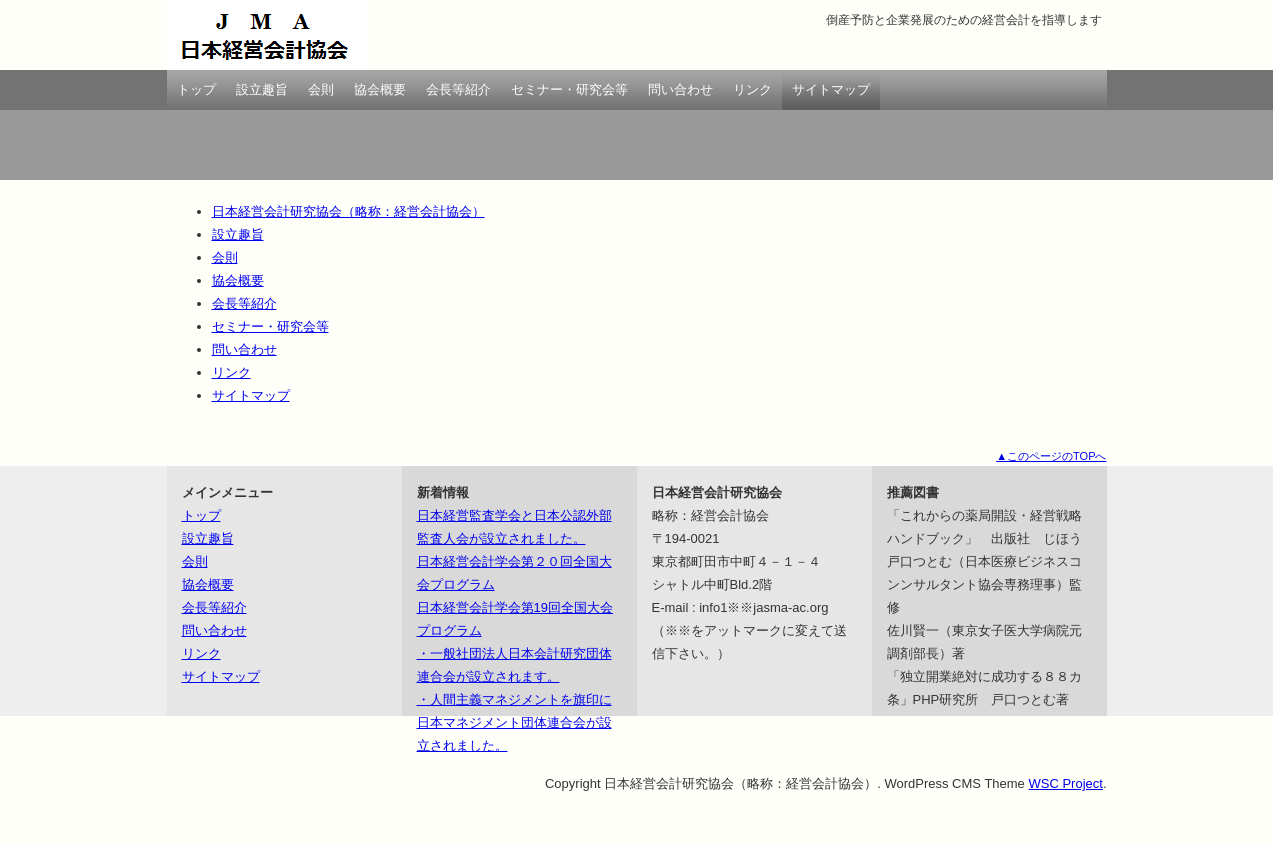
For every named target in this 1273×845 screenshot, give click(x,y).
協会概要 (380, 89)
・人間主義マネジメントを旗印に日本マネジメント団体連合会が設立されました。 (514, 722)
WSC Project (1065, 783)
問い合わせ (680, 89)
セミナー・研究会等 (569, 89)
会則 (321, 89)
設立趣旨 (262, 89)
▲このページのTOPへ (1051, 456)
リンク (752, 89)
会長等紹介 (458, 89)
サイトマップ (831, 89)
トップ (196, 89)
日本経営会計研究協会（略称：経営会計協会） (267, 35)
